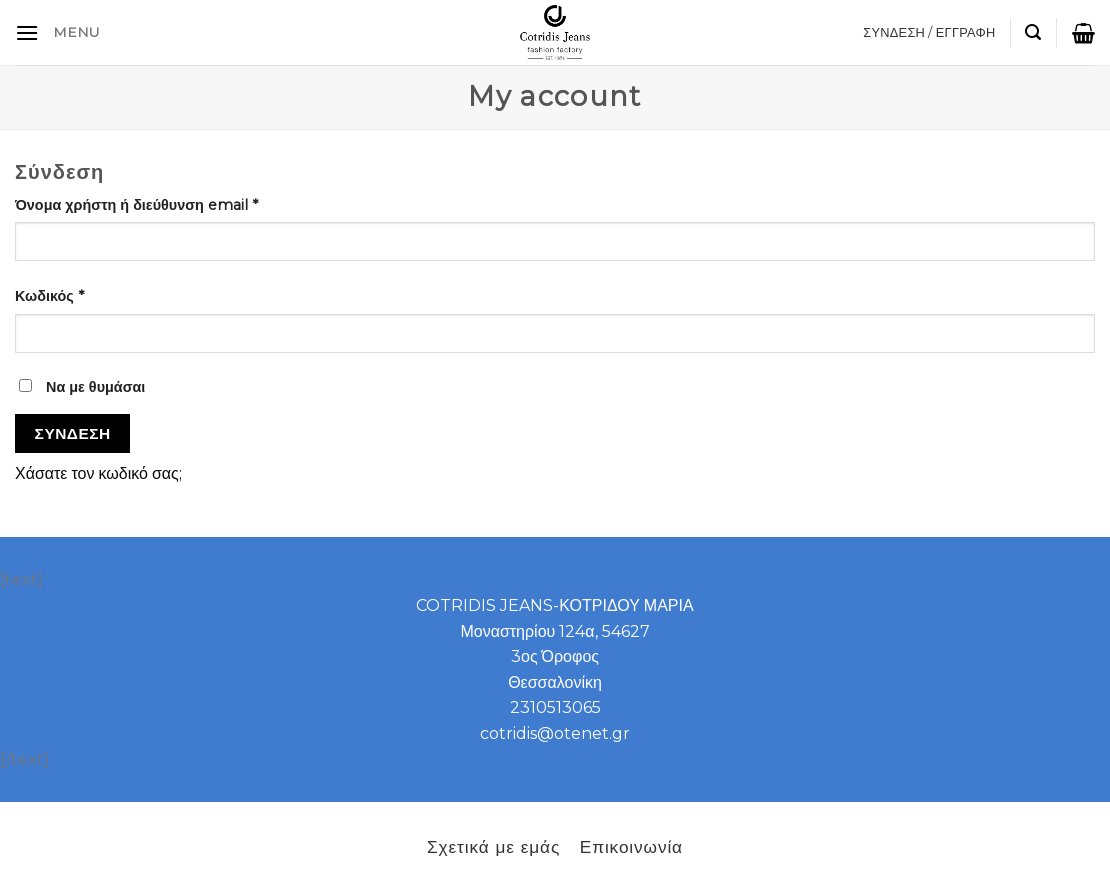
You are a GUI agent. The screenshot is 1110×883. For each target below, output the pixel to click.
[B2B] (27, 32)
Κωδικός (49, 296)
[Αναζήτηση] (1033, 32)
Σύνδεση (73, 433)
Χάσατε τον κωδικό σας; (98, 473)
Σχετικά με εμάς (493, 846)
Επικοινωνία (631, 846)
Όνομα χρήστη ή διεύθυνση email (136, 205)
